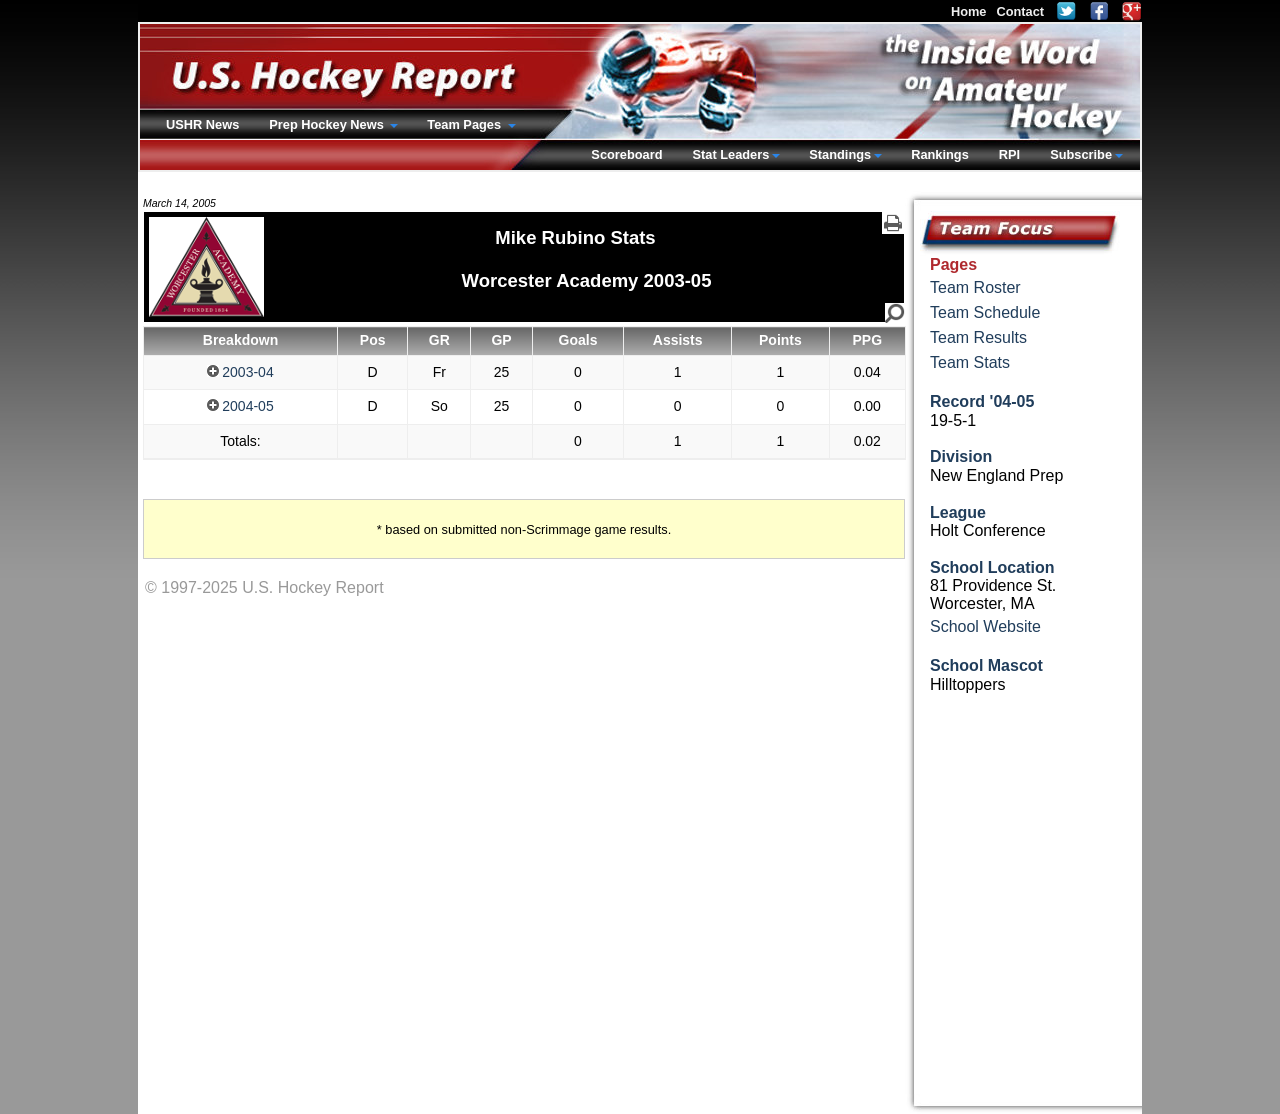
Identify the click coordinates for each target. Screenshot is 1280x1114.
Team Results (978, 337)
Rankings (940, 154)
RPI (1009, 154)
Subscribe (1081, 154)
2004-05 (240, 406)
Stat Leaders (730, 154)
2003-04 (240, 372)
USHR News (202, 124)
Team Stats (970, 362)
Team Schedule (985, 312)
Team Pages (465, 124)
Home (969, 11)
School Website (985, 626)
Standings (840, 154)
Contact (1020, 11)
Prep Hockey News (328, 124)
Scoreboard (626, 154)
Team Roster (975, 287)
